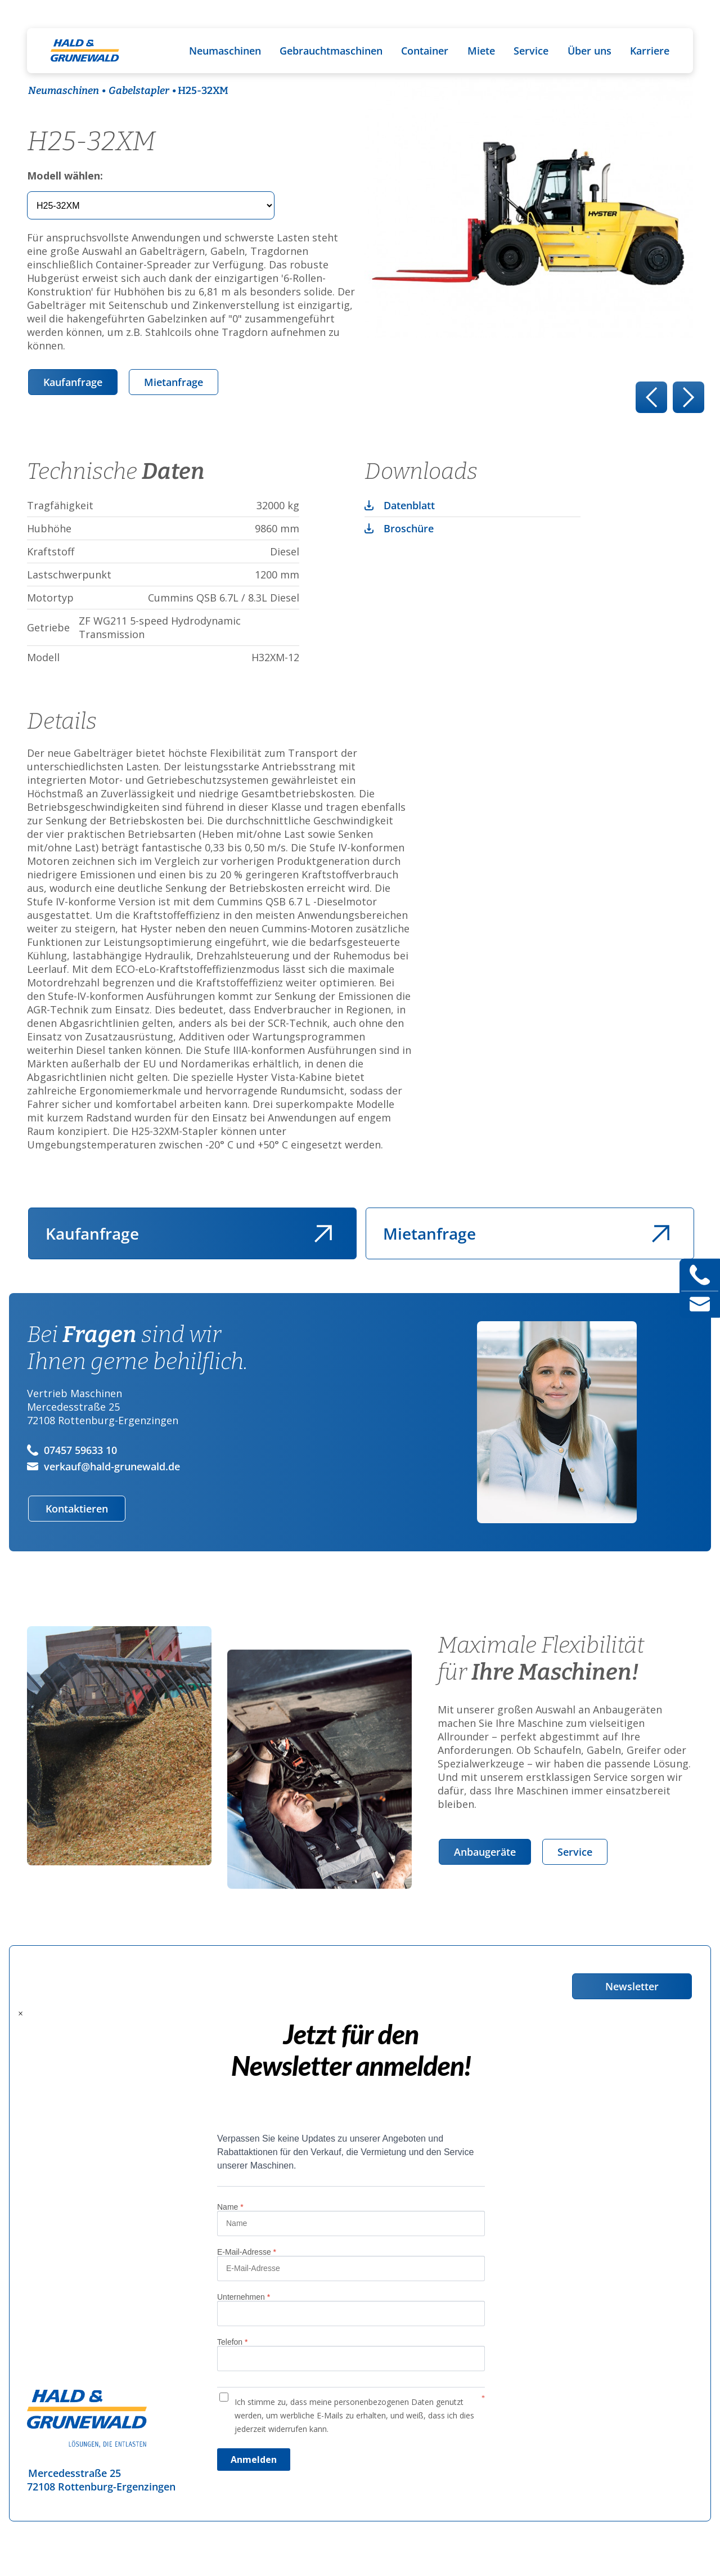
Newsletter (632, 1986)
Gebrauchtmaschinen (331, 50)
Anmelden (254, 2459)
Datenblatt (409, 505)
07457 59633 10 (72, 1450)
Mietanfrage (173, 382)
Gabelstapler (139, 90)
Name (230, 2206)
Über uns (589, 50)
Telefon (232, 2341)
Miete (481, 50)
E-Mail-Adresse (246, 2251)
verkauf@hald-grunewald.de (103, 1466)
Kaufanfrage (72, 382)
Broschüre (409, 528)
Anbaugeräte (485, 1852)
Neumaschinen (225, 50)
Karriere (649, 50)
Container (424, 50)
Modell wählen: (65, 175)
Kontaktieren (77, 1508)
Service (531, 50)
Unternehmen (243, 2296)
